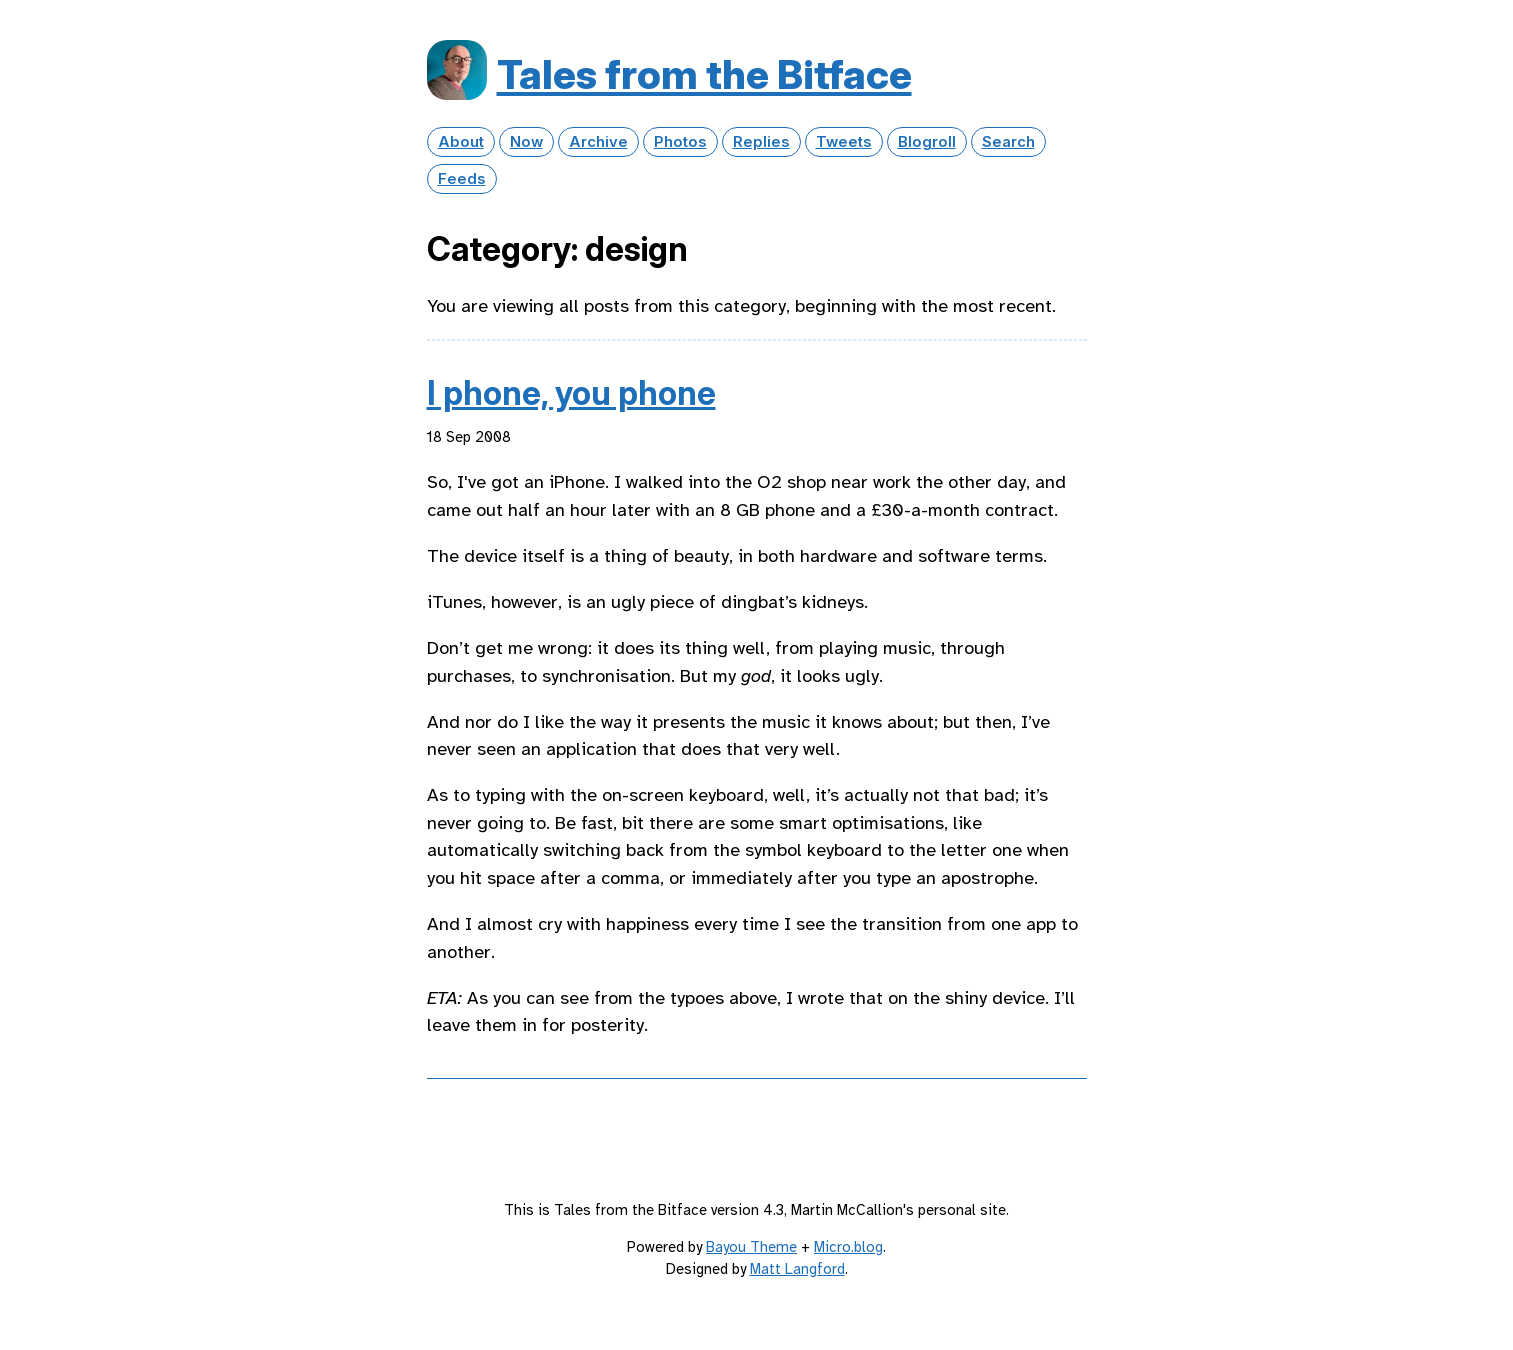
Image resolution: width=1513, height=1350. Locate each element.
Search (1008, 142)
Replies (761, 142)
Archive (598, 142)
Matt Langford (797, 1269)
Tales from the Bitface (704, 74)
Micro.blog (848, 1247)
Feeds (462, 179)
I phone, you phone (571, 393)
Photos (680, 142)
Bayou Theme (751, 1247)
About (461, 142)
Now (526, 142)
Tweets (844, 142)
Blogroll (927, 142)
